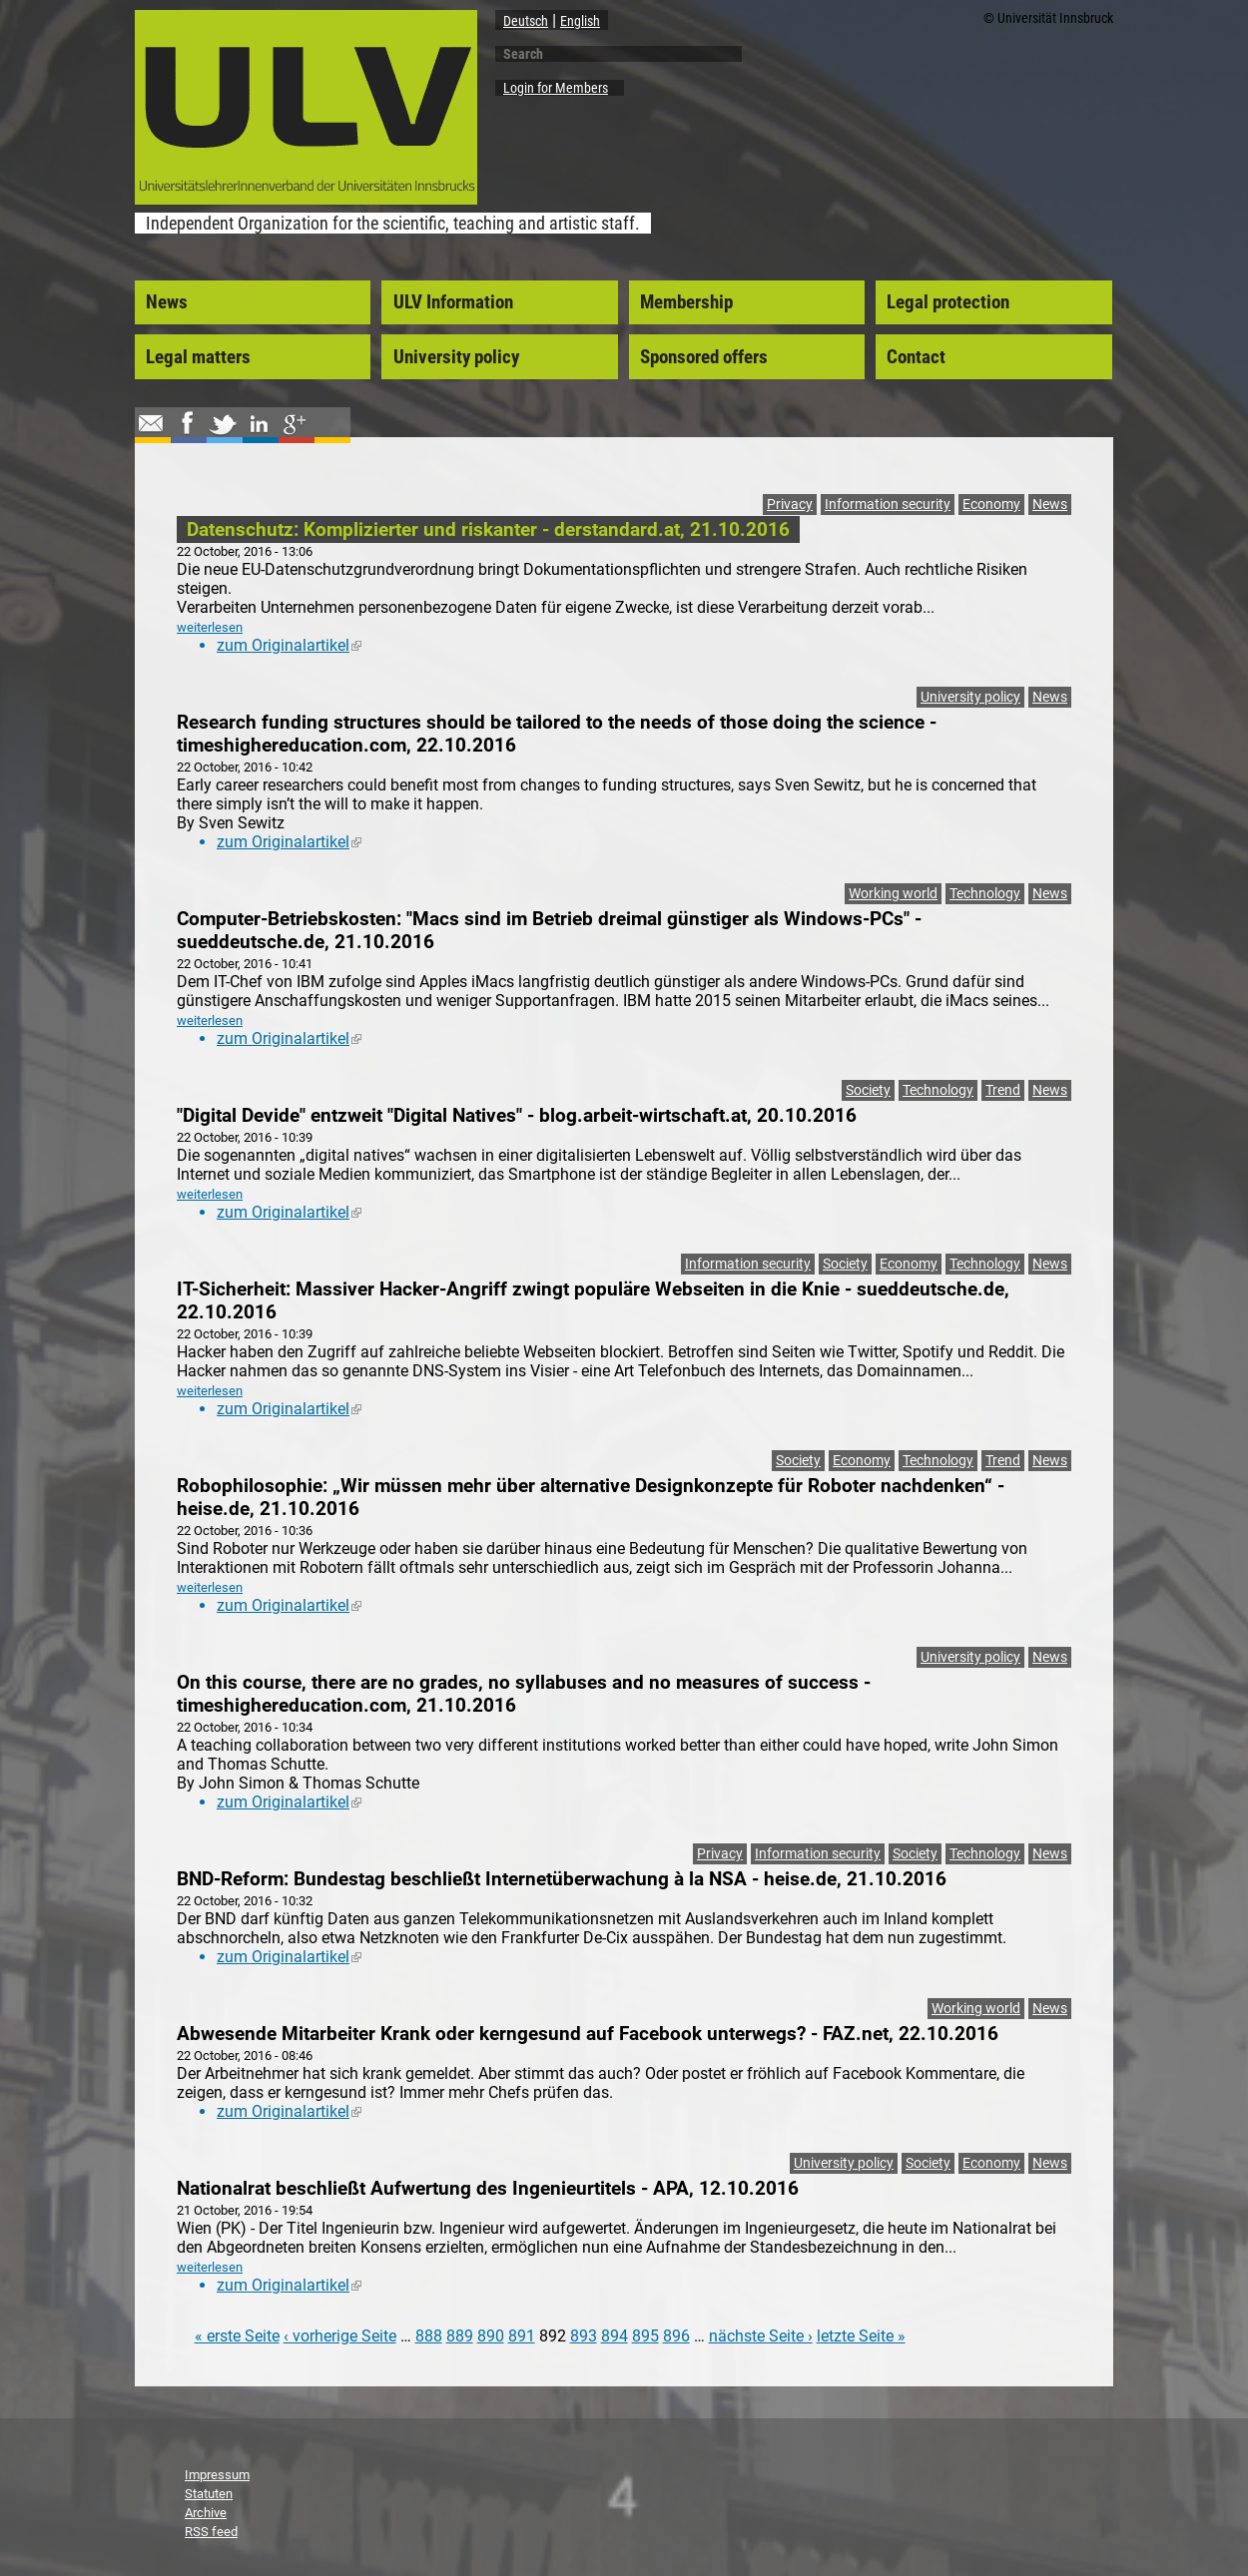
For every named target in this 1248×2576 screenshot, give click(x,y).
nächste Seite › (761, 2335)
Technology (984, 893)
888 (428, 2335)
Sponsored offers (704, 357)
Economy (991, 504)
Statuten (209, 2493)
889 (459, 2335)
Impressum (217, 2474)
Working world (893, 893)
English (580, 21)
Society (868, 1090)
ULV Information (453, 302)
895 (645, 2335)
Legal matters (198, 357)
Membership (686, 302)
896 (676, 2335)
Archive (206, 2512)
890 (490, 2335)
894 (614, 2335)
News (167, 302)
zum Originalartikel (289, 645)
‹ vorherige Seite (340, 2335)
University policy (456, 357)
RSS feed (211, 2531)
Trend (1002, 1090)
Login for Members (555, 88)
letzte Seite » (861, 2335)
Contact (916, 357)
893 (583, 2335)
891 (521, 2335)
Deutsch (525, 21)
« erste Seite (237, 2335)
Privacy (790, 504)
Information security (887, 504)
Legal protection (948, 302)
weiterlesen (210, 627)
